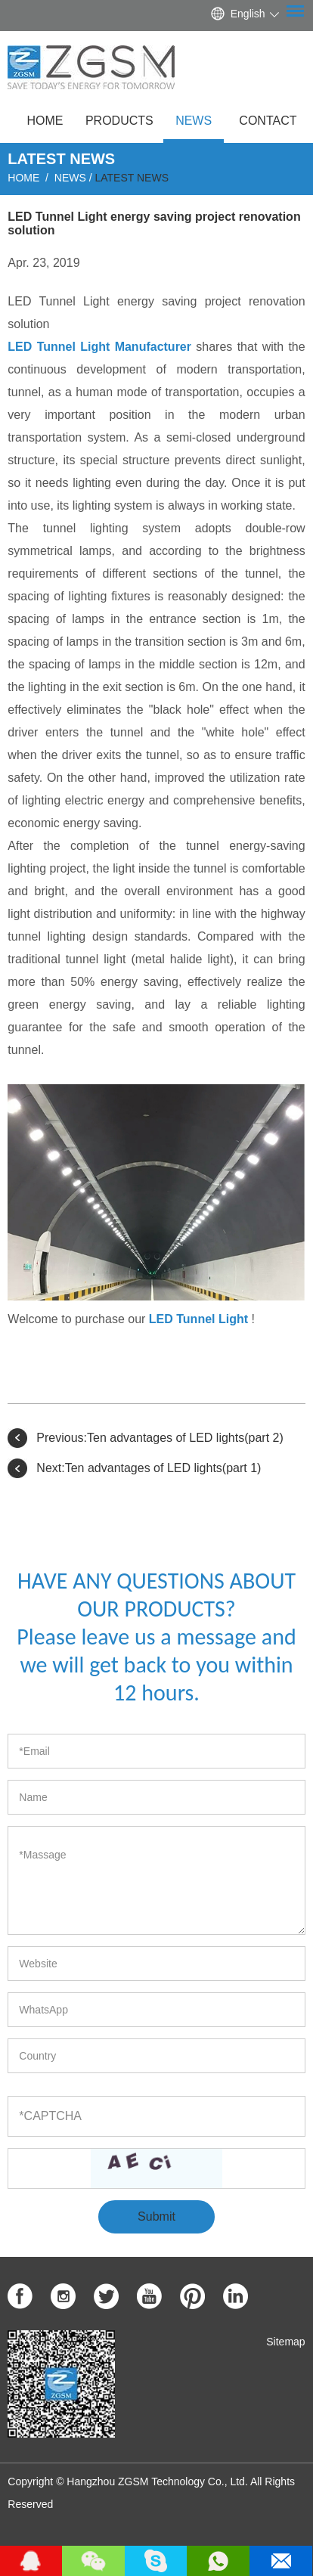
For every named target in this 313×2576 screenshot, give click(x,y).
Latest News (132, 178)
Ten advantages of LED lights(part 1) (163, 1468)
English (248, 14)
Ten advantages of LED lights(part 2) (185, 1437)
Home (45, 120)
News (193, 120)
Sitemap (285, 2342)
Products (119, 120)
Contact (267, 120)
